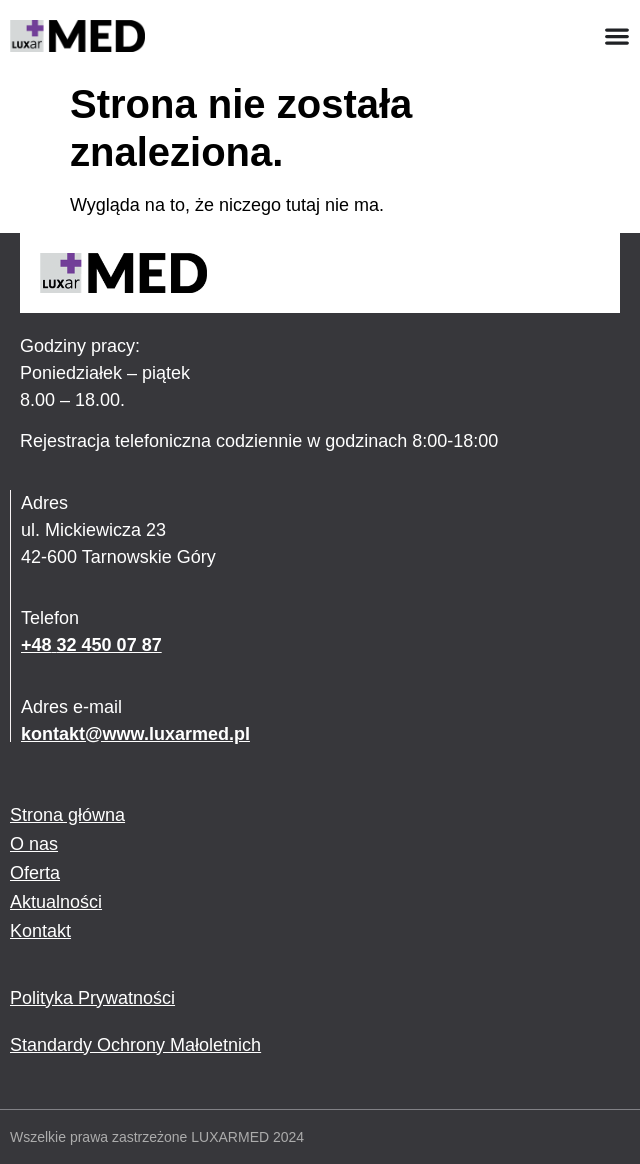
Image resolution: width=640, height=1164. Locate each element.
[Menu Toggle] (617, 36)
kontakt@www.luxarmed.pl (135, 734)
